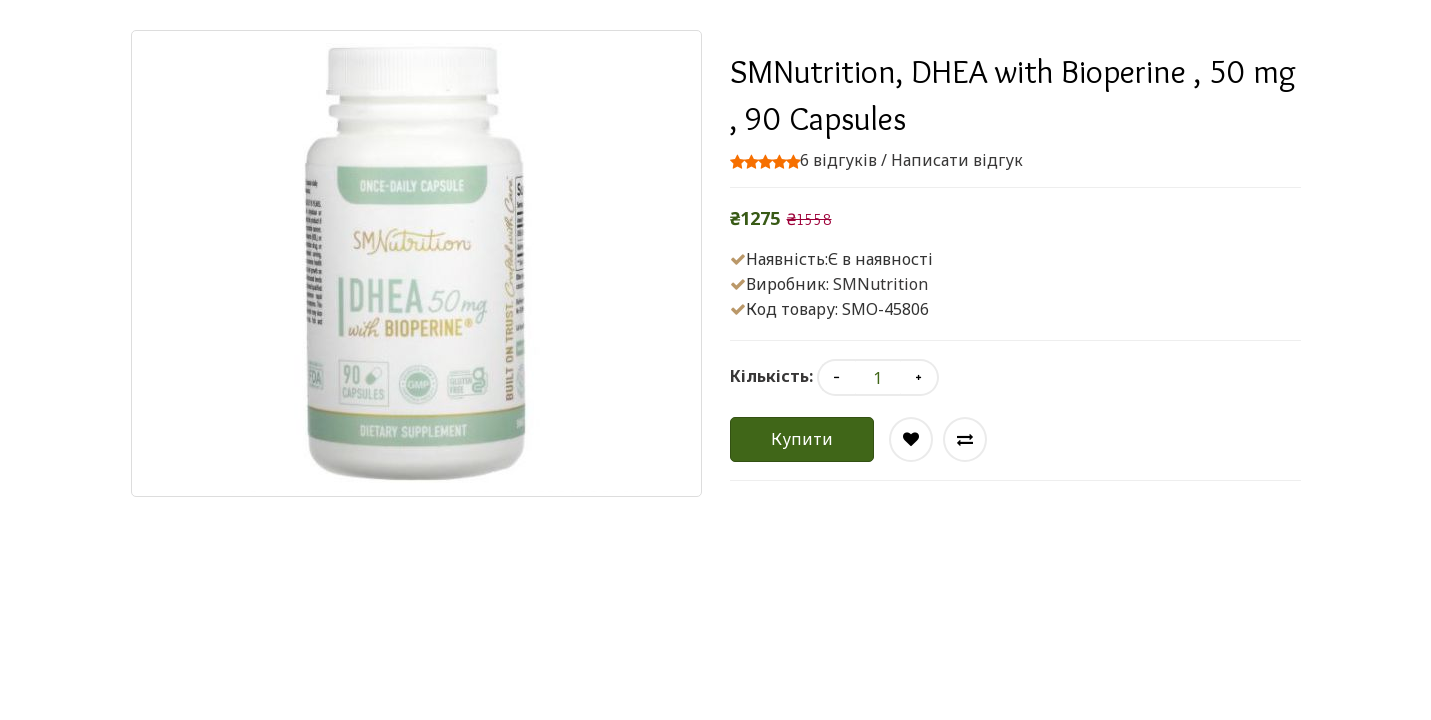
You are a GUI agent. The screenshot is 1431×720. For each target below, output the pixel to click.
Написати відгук (957, 160)
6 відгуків (838, 160)
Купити (802, 439)
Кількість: (771, 376)
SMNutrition (880, 284)
